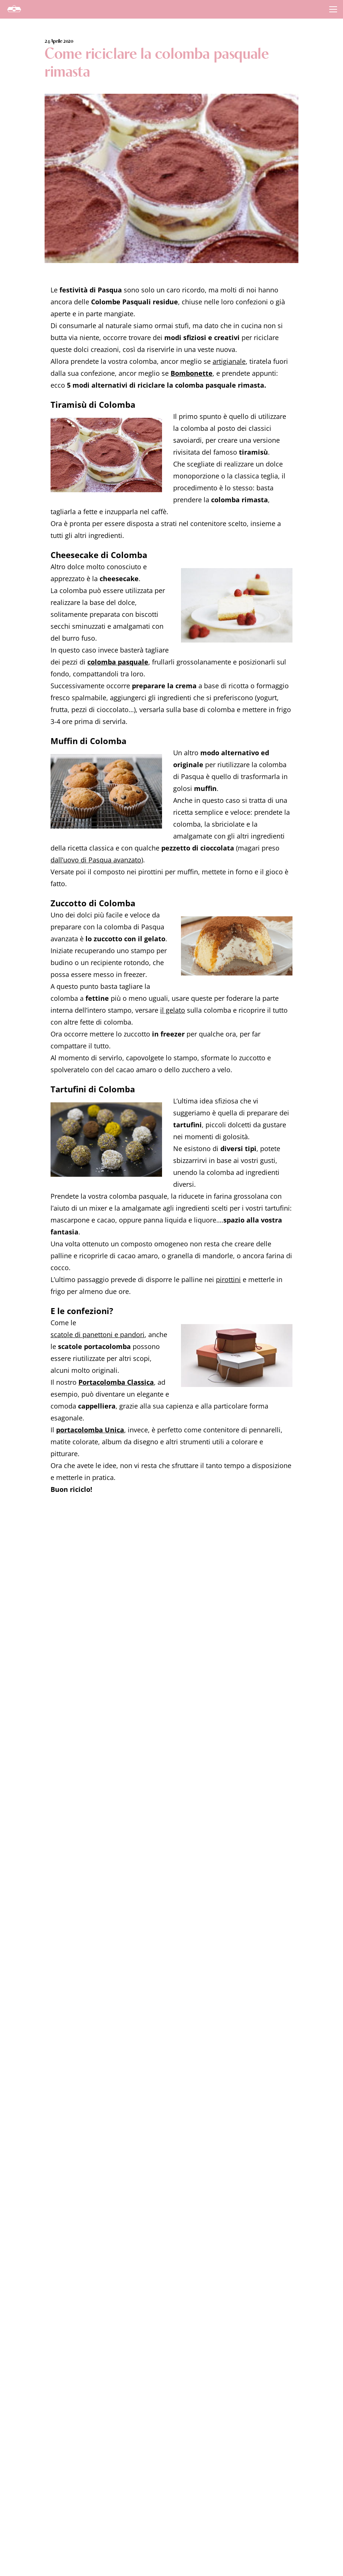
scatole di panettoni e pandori (98, 1334)
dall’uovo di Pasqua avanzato (96, 859)
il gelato (172, 1010)
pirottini (228, 1279)
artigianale (229, 361)
